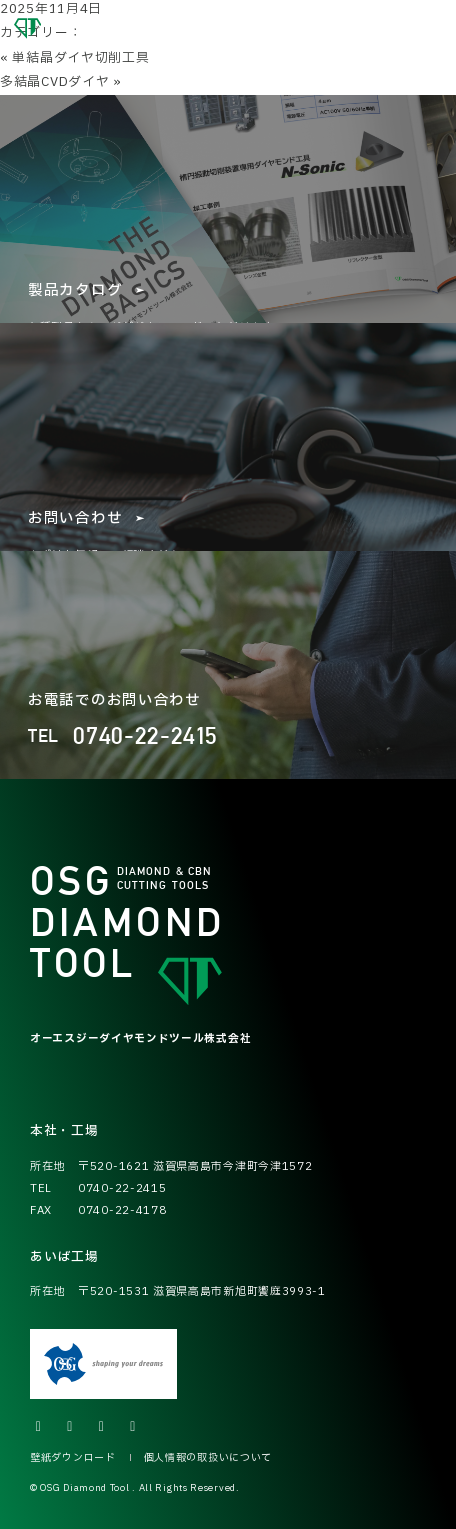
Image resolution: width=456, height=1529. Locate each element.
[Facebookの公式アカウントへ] (102, 1427)
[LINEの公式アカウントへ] (134, 1427)
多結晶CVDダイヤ (54, 82)
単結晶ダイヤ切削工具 (80, 58)
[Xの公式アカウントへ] (39, 1427)
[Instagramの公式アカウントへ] (71, 1427)
